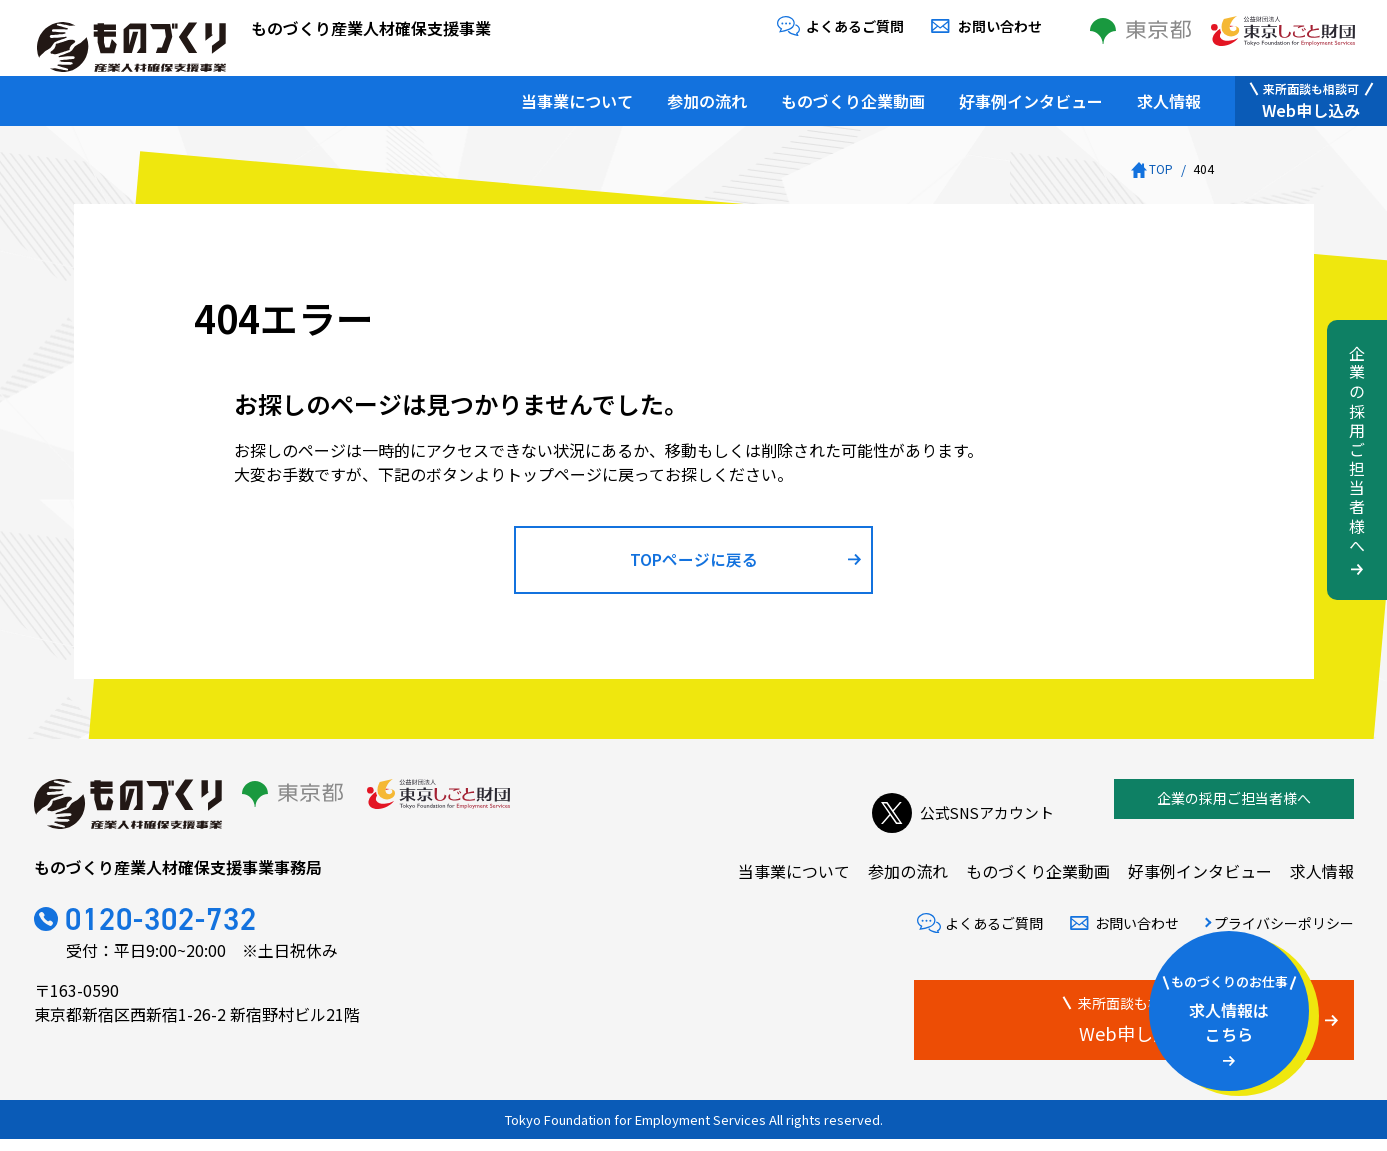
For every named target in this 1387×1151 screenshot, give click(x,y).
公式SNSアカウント (958, 811)
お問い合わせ (1000, 26)
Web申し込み (1311, 95)
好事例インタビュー (1031, 95)
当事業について (577, 95)
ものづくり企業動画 (853, 95)
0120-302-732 (180, 933)
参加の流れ (707, 95)
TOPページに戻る (693, 565)
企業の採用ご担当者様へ (1234, 810)
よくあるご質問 (855, 26)
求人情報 (1169, 95)
